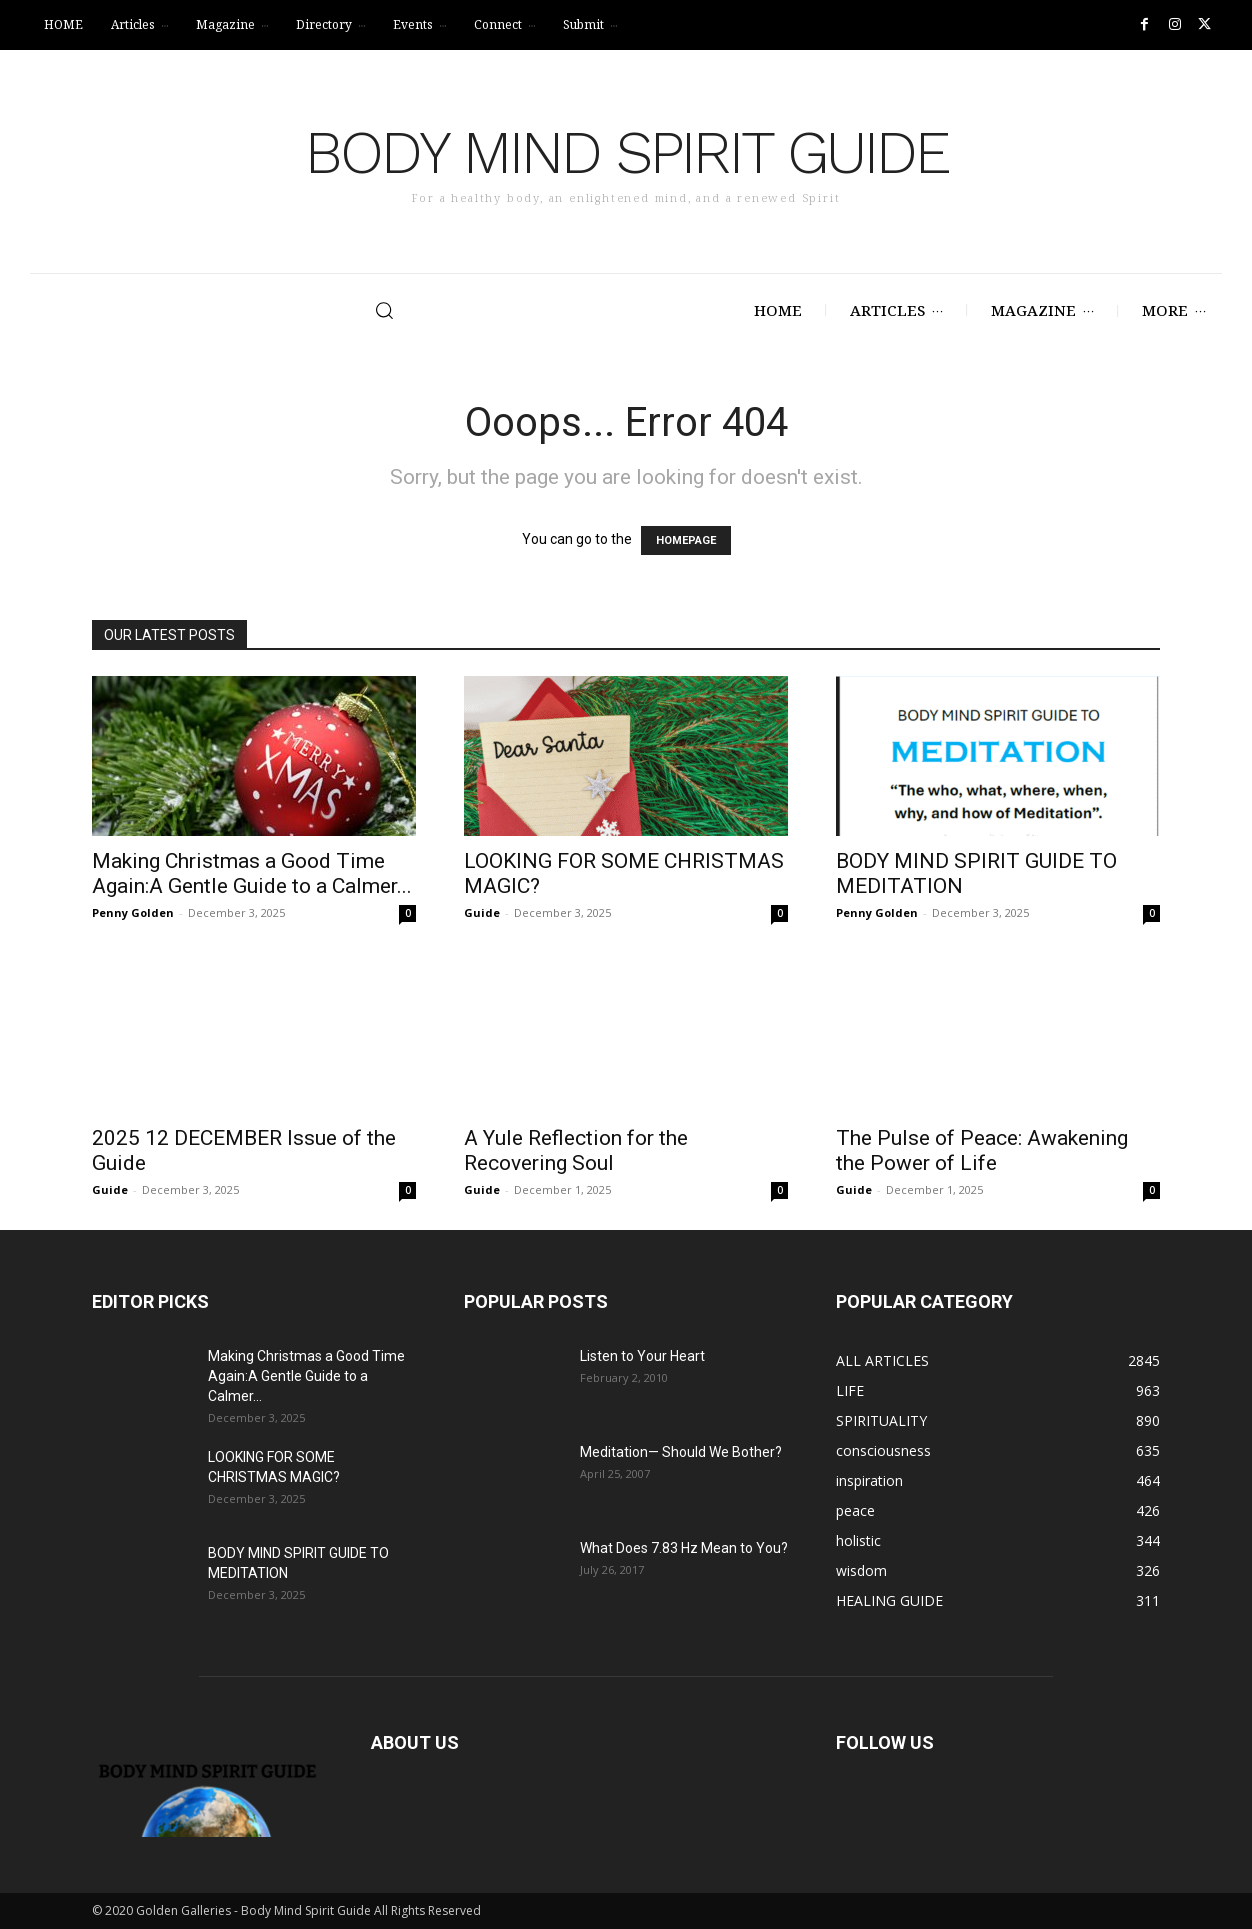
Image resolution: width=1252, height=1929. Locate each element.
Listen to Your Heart (642, 1356)
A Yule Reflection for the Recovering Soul (576, 1150)
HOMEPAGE (686, 540)
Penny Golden (133, 912)
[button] (307, 310)
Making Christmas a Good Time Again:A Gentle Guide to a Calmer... (252, 873)
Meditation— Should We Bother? (681, 1452)
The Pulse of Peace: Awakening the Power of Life (982, 1150)
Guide (482, 912)
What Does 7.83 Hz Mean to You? (684, 1548)
